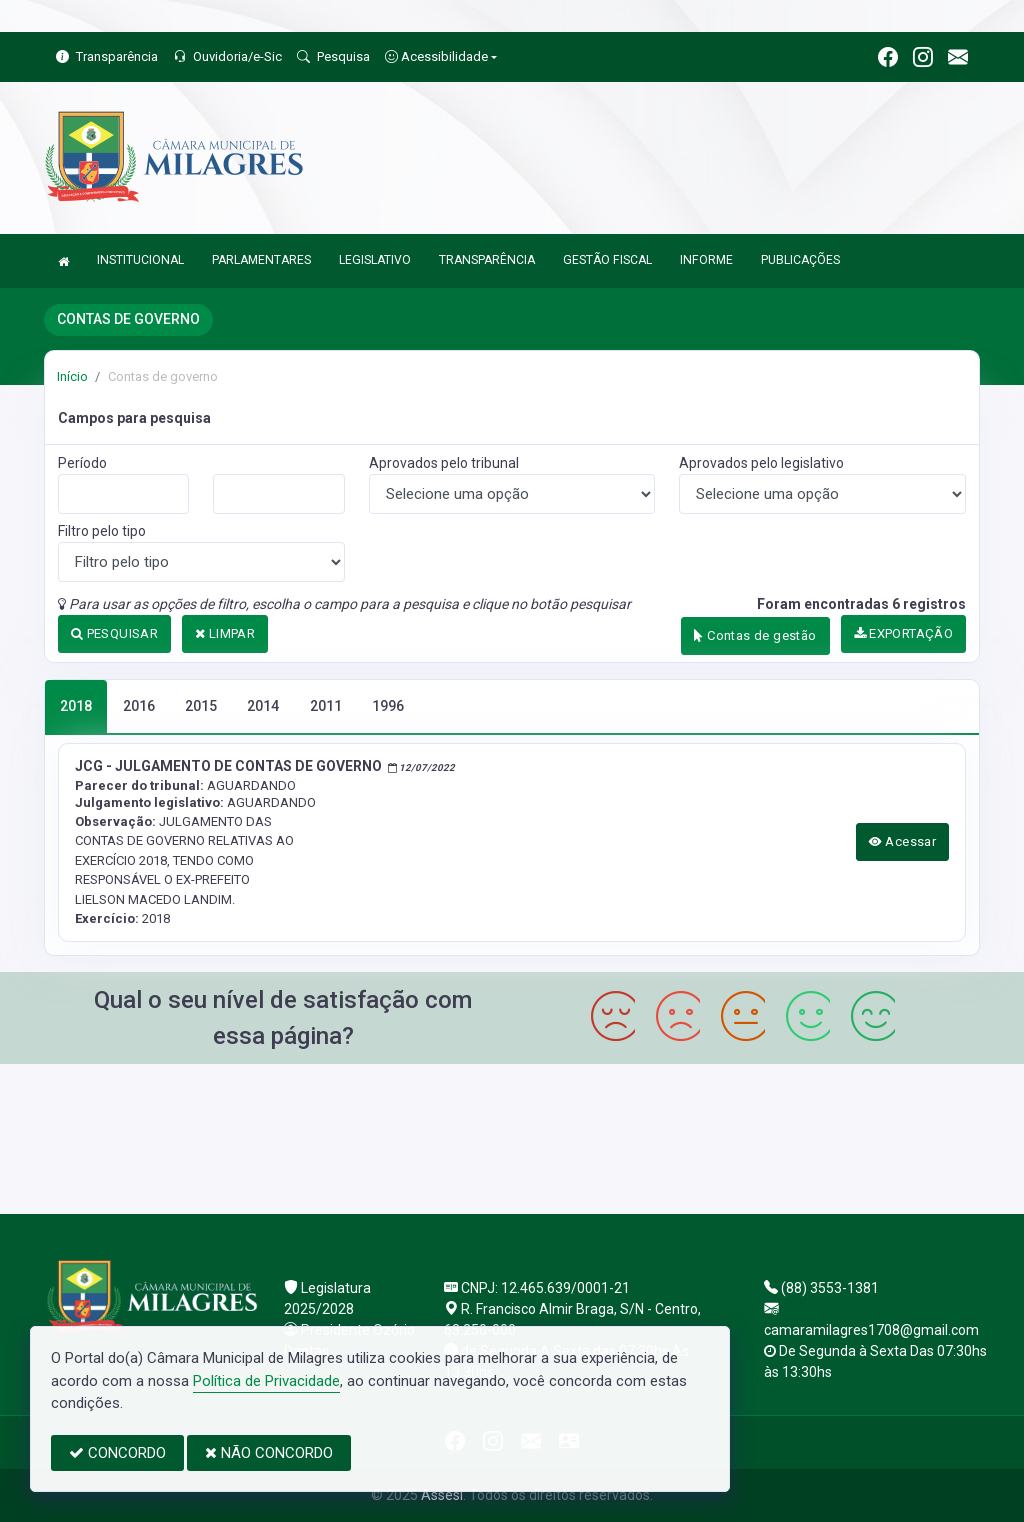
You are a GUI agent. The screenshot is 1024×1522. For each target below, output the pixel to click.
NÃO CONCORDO (269, 1453)
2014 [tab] (263, 706)
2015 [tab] (201, 706)
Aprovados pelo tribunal (444, 463)
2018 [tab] (76, 706)
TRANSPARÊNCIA (487, 260)
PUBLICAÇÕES (800, 260)
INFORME (706, 260)
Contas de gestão (755, 635)
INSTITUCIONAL (140, 260)
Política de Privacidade (266, 1381)
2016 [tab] (139, 706)
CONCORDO (117, 1453)
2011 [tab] (326, 706)
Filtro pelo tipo (102, 531)
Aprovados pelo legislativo (761, 463)
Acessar (903, 841)
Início (72, 376)
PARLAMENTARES (261, 260)
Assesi (442, 1495)
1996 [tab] (388, 706)
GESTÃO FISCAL (607, 260)
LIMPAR (225, 633)
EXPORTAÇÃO (904, 633)
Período (82, 463)
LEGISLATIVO (375, 260)
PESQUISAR (114, 633)
